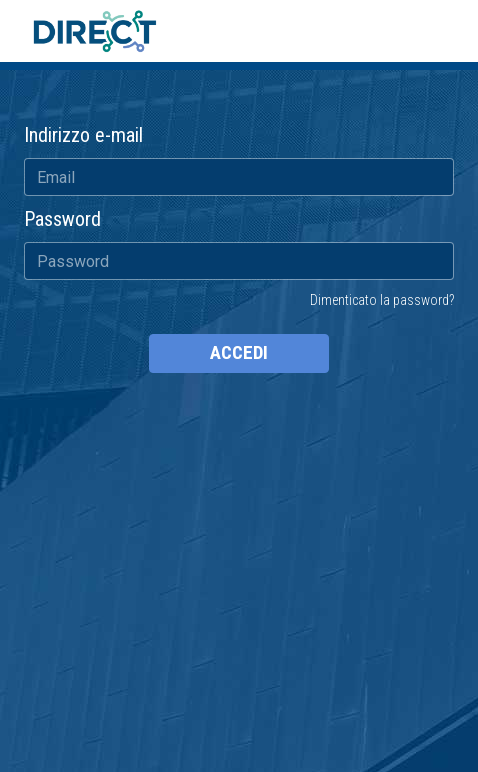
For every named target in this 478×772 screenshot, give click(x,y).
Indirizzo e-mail (83, 135)
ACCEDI (239, 352)
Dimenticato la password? (382, 300)
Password (62, 219)
